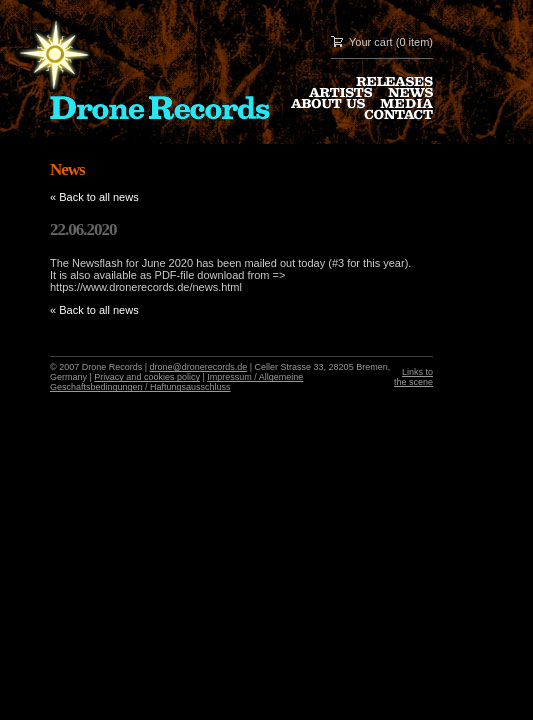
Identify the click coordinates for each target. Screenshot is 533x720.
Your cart (371, 42)
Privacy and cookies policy (147, 377)
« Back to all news (94, 197)
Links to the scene (413, 377)
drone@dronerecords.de (199, 367)
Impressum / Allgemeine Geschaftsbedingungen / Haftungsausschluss (176, 382)
